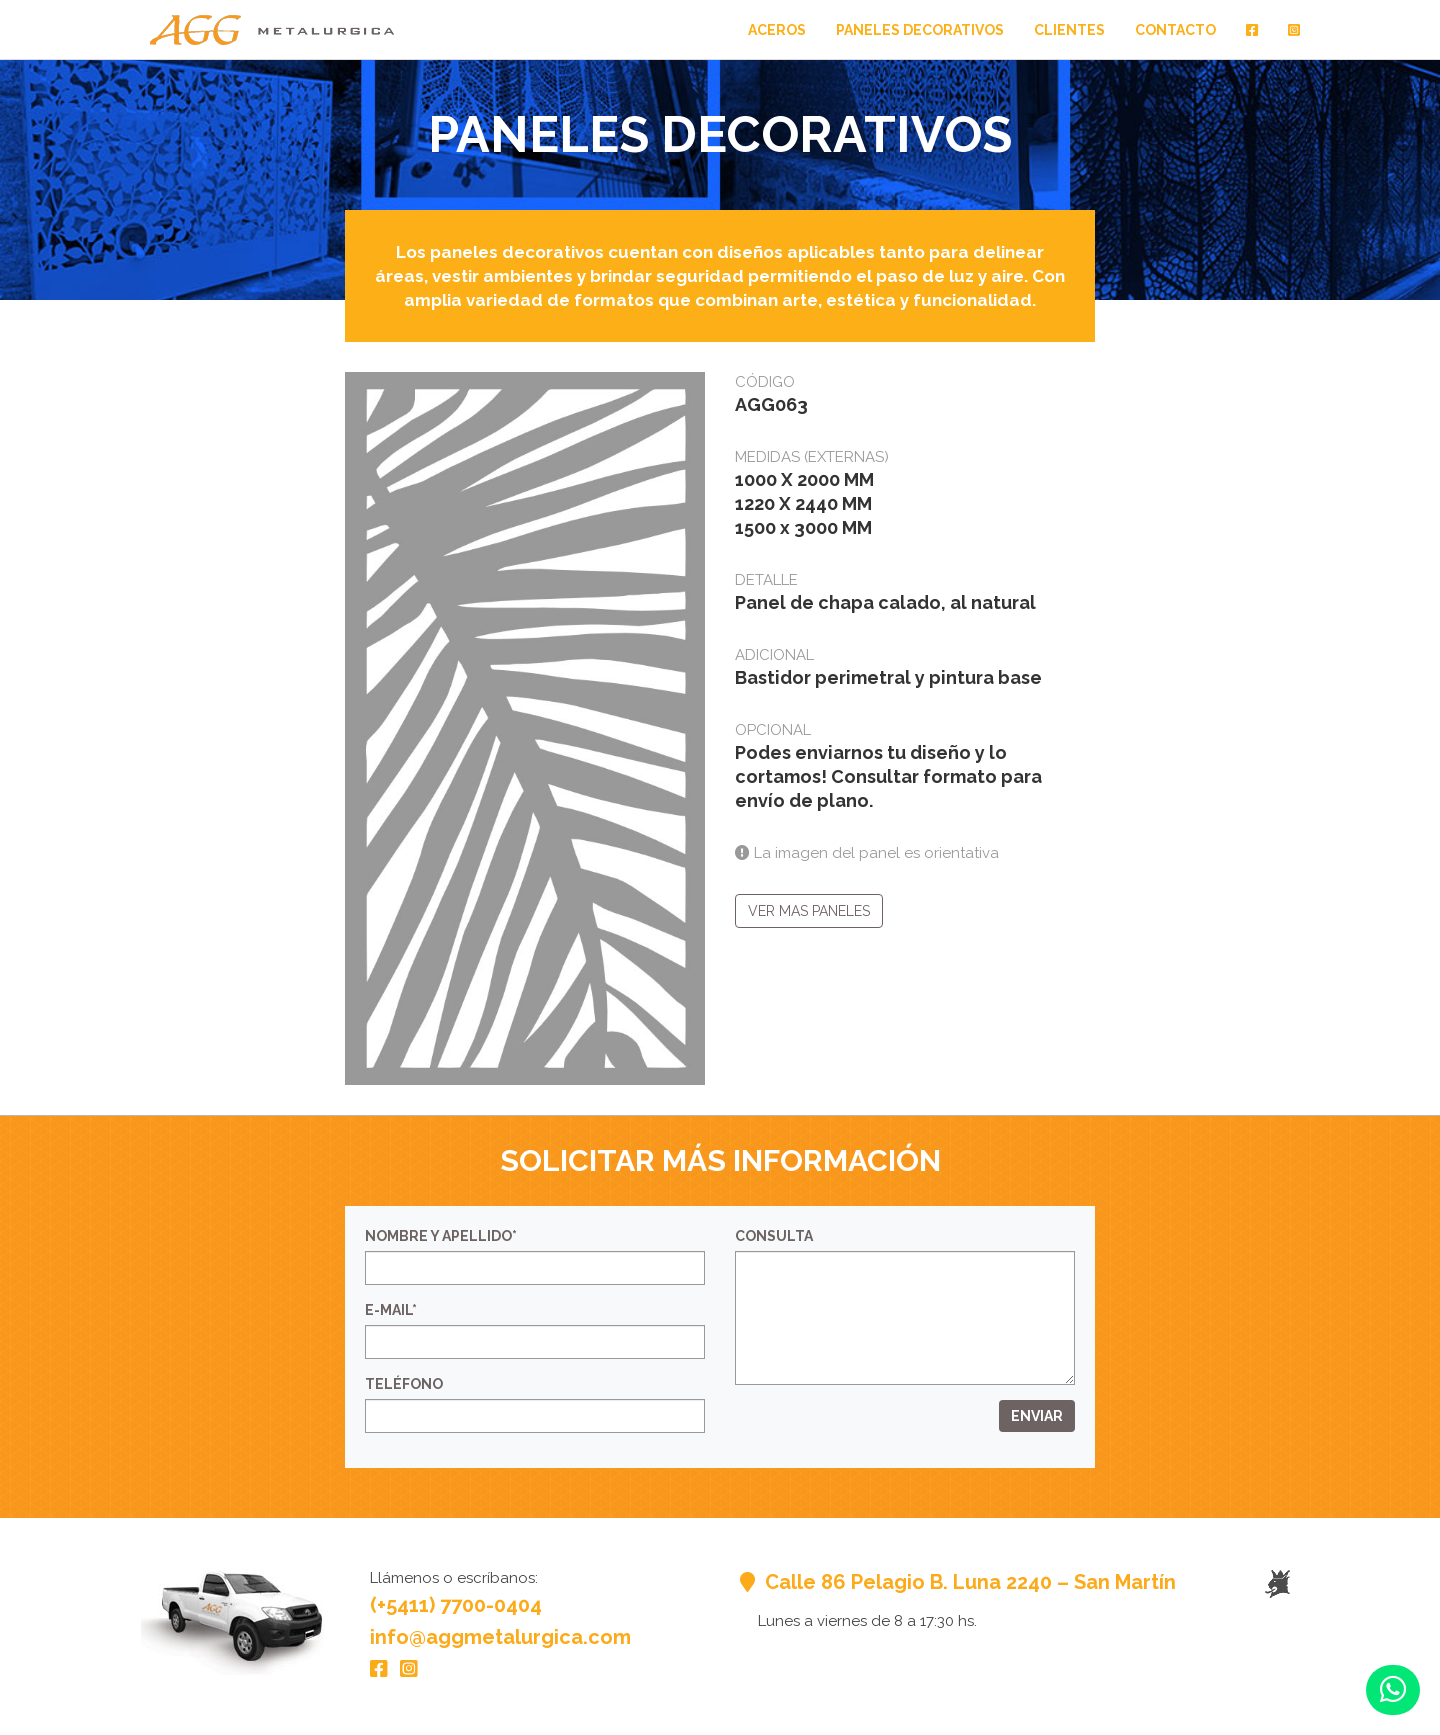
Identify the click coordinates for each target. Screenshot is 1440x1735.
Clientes (1069, 30)
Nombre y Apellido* (441, 1236)
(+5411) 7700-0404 (456, 1605)
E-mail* (391, 1310)
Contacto (1175, 30)
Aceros (777, 30)
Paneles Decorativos (920, 30)
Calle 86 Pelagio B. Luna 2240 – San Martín (955, 1582)
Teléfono (404, 1384)
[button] (1393, 1690)
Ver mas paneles (809, 911)
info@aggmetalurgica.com (500, 1637)
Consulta (774, 1236)
